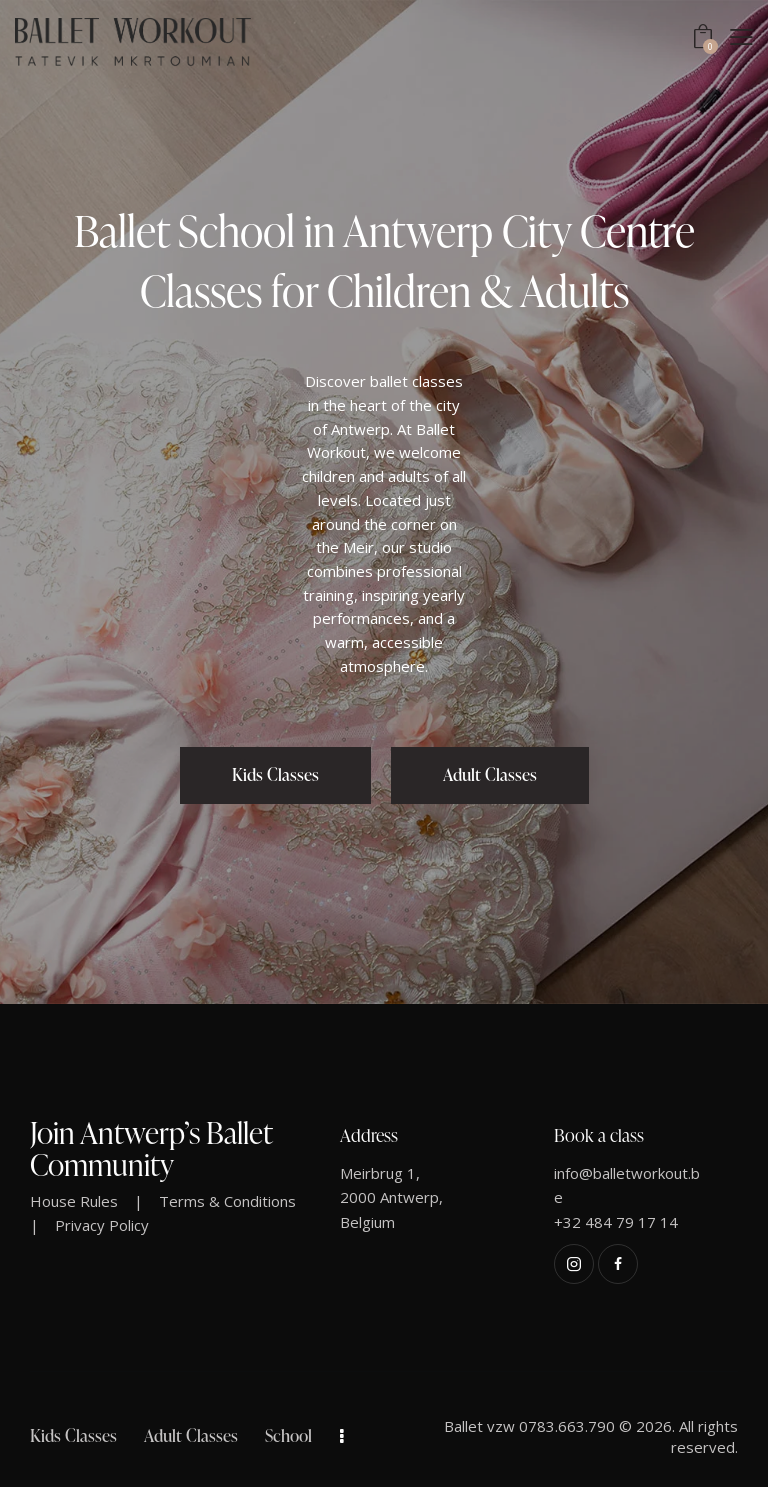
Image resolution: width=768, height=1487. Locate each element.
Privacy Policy (102, 1225)
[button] (741, 37)
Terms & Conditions (227, 1201)
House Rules (74, 1201)
